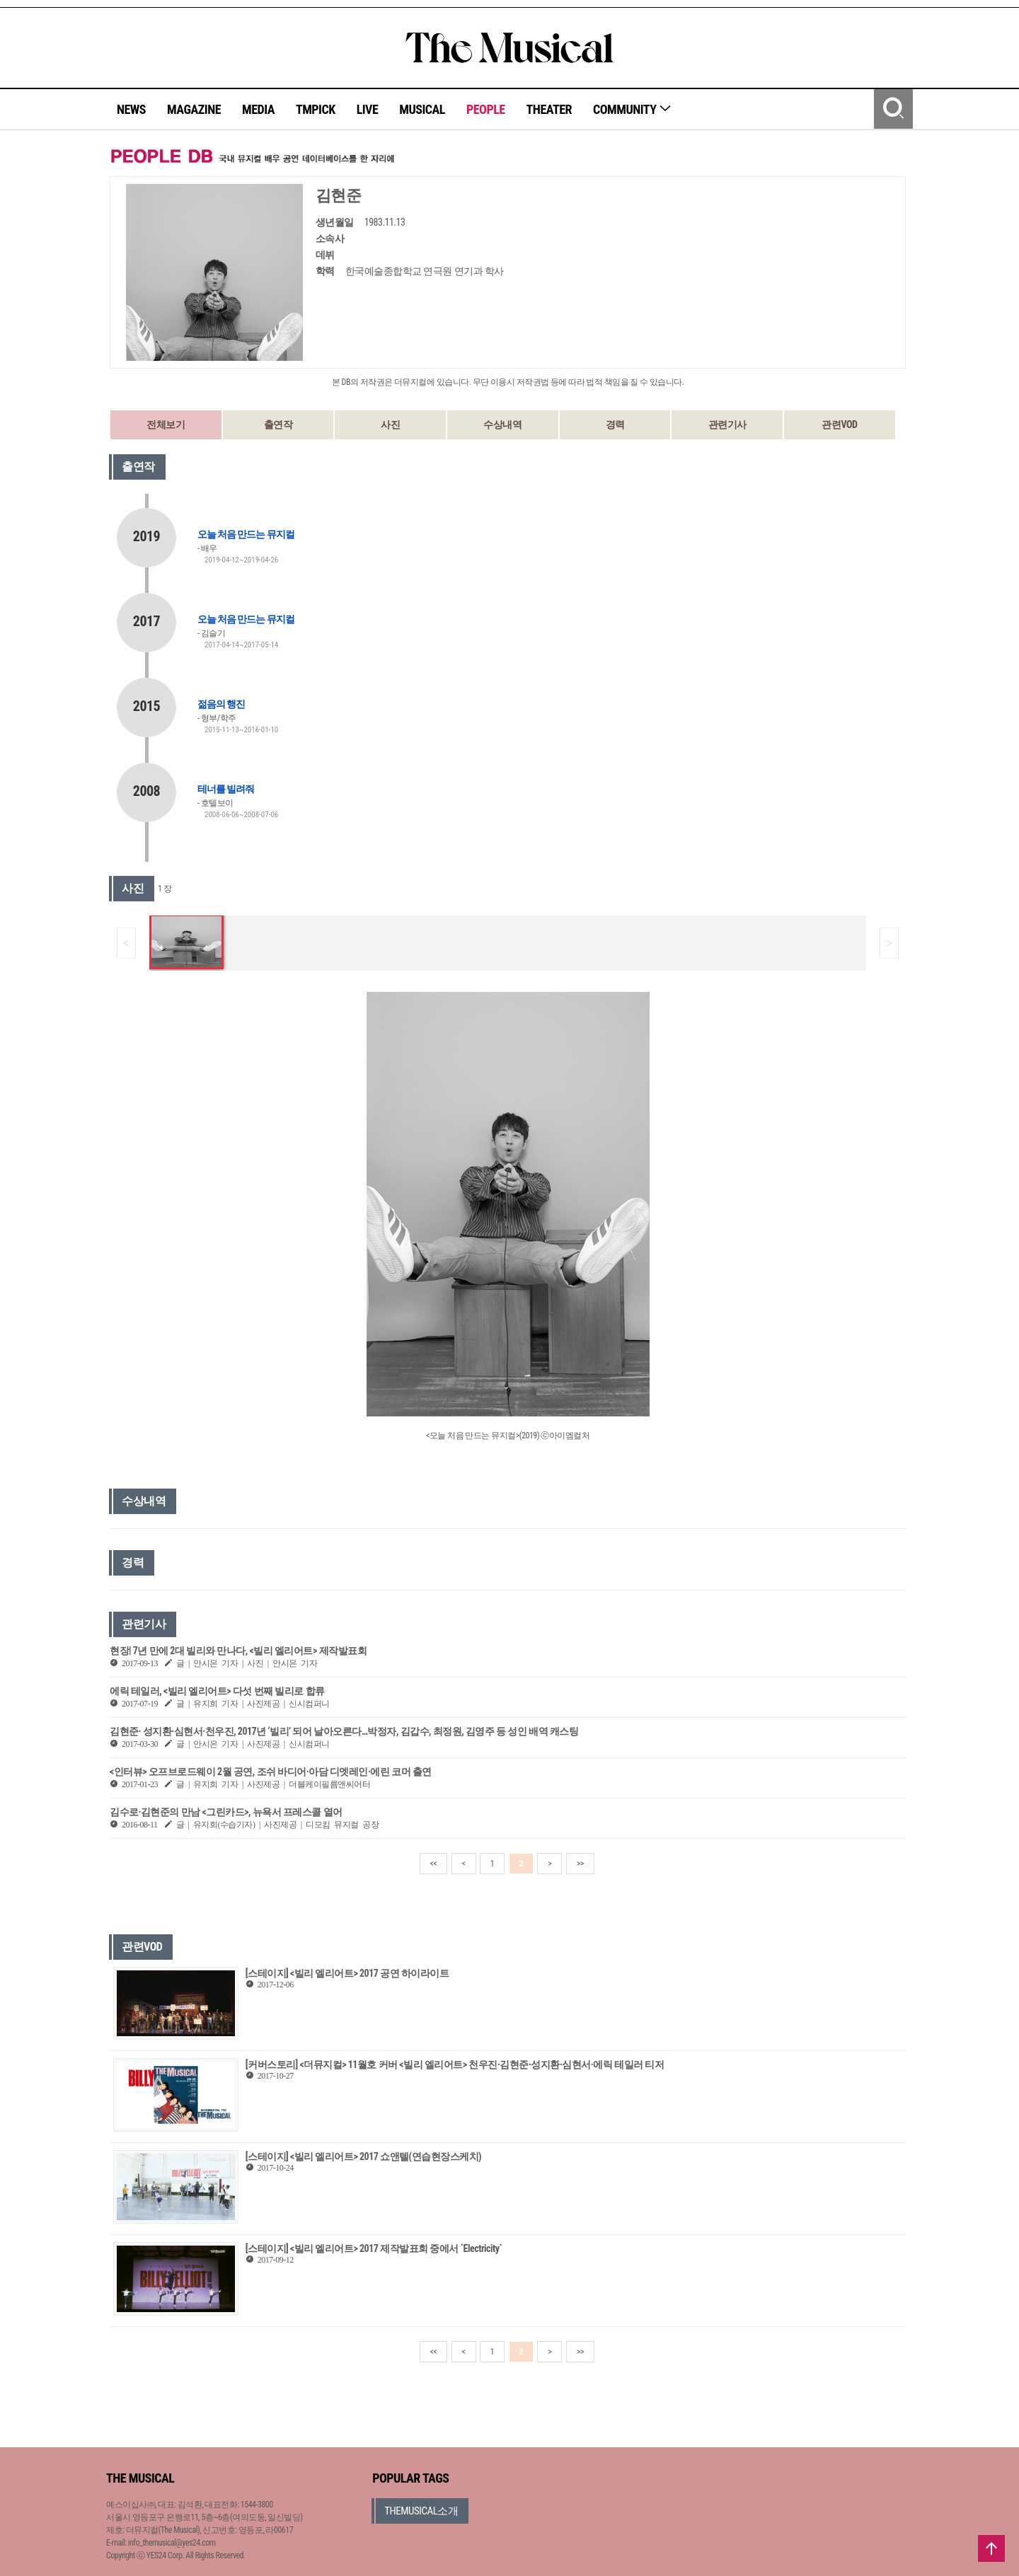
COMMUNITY (632, 109)
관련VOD (839, 424)
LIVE (368, 109)
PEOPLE (485, 109)
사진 (390, 424)
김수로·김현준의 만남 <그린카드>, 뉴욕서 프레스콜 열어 (226, 1812)
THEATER (549, 109)
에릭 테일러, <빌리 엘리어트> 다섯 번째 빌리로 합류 (217, 1691)
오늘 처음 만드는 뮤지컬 (245, 534)
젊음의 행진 (221, 704)
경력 (615, 424)
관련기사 (727, 424)
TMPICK (315, 109)
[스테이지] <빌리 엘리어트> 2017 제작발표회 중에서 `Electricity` (374, 2248)
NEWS (131, 109)
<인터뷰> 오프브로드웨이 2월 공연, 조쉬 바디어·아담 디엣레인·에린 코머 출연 (271, 1771)
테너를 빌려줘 (225, 789)
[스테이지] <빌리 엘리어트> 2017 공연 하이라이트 (347, 1973)
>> (580, 1864)
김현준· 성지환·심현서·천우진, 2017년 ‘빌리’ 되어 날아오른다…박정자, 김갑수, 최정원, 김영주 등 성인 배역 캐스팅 (344, 1731)
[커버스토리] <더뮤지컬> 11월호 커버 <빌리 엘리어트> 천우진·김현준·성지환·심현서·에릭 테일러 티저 (455, 2064)
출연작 (278, 424)
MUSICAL (422, 109)
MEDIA (258, 109)
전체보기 (165, 424)
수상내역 (502, 424)
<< (433, 1864)
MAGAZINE (194, 109)
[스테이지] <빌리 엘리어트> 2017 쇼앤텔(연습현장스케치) (363, 2156)
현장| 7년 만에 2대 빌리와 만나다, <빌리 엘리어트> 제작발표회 (238, 1650)
